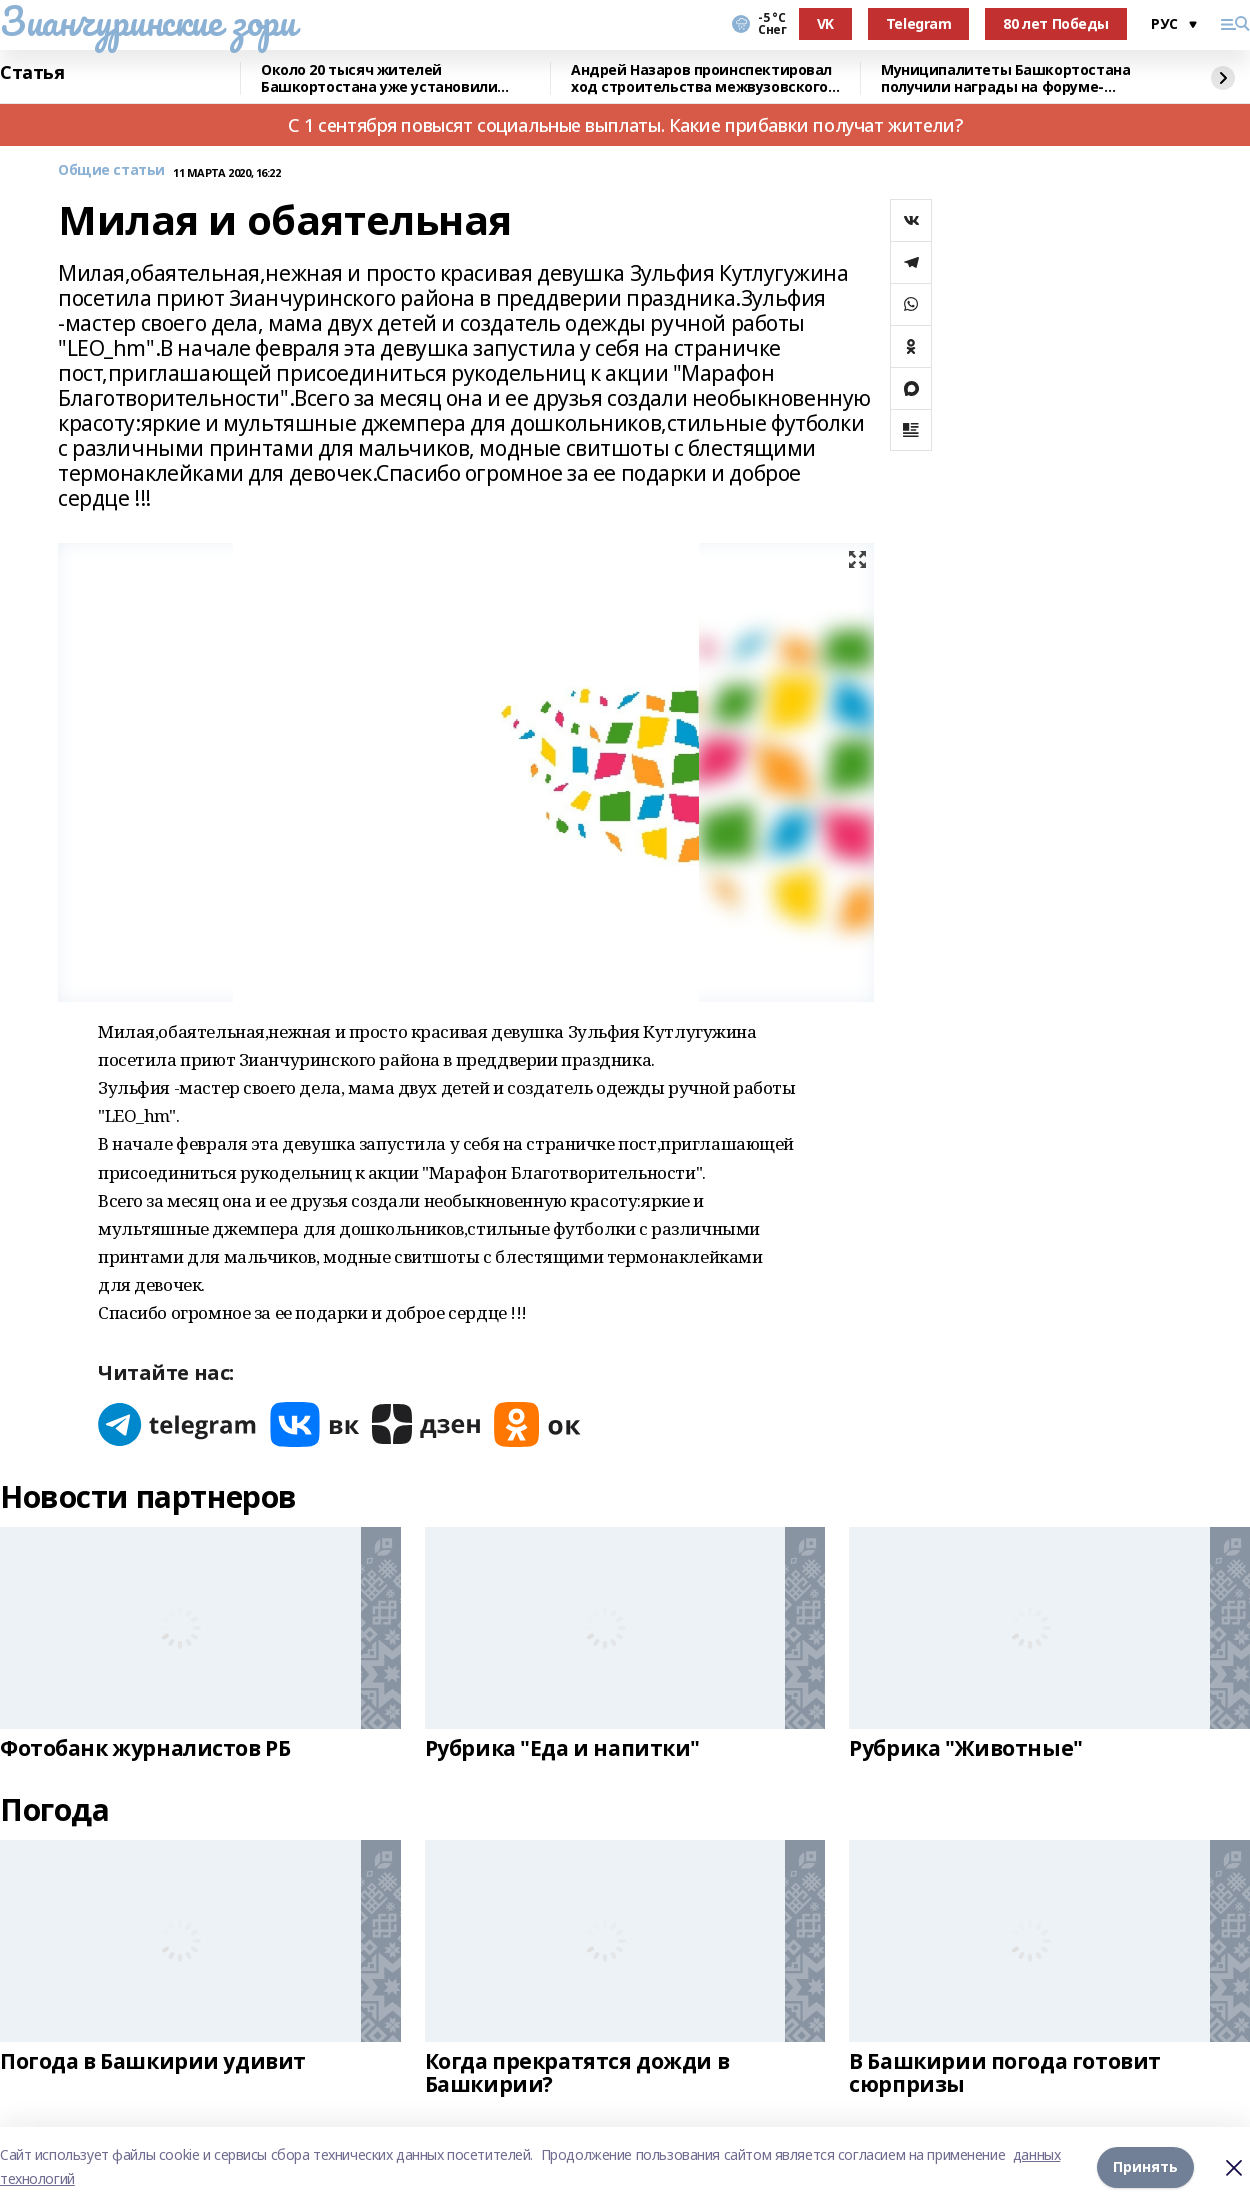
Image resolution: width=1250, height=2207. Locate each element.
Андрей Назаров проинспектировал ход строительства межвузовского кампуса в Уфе (701, 78)
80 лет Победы (1056, 23)
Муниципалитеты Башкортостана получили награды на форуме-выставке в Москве (1005, 78)
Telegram (919, 23)
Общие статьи (111, 170)
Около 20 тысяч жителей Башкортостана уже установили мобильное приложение (379, 78)
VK (825, 23)
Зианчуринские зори (147, 21)
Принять (1145, 2166)
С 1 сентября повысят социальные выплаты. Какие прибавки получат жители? (625, 125)
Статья (32, 73)
